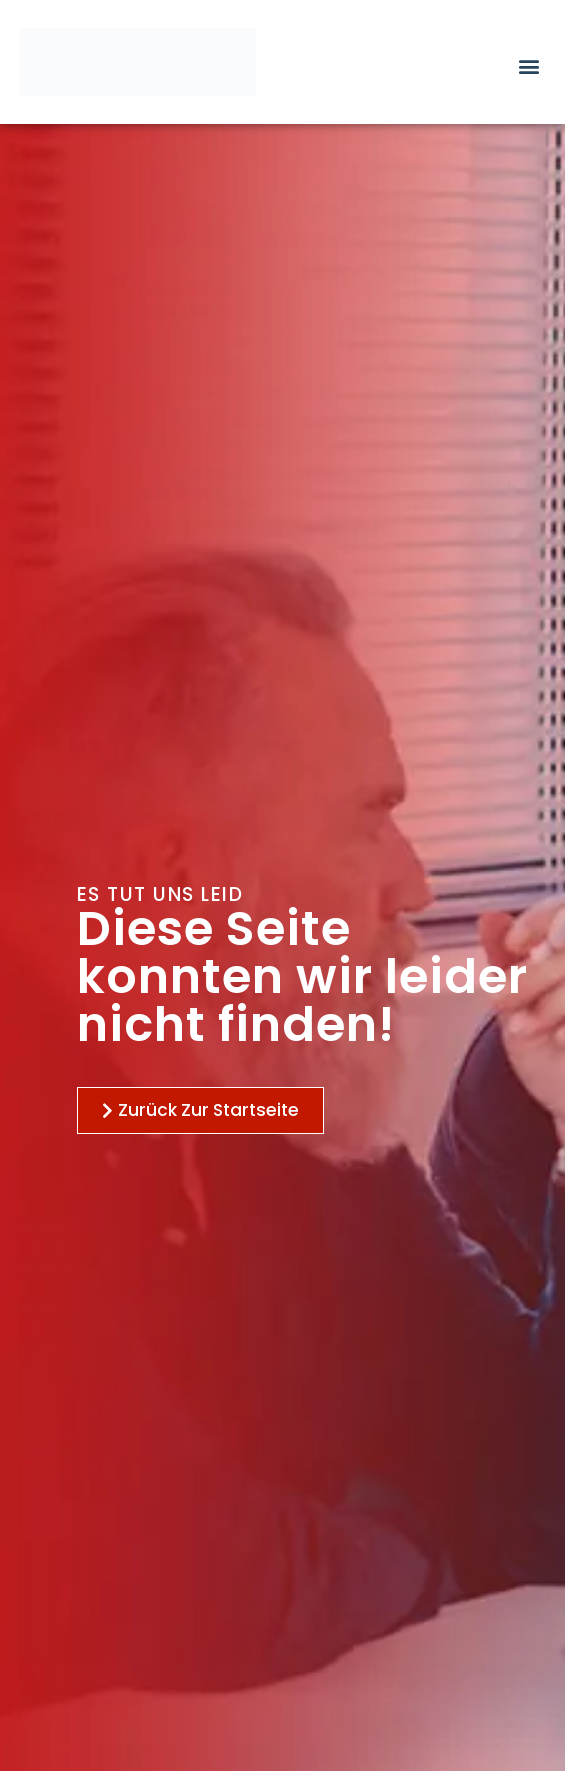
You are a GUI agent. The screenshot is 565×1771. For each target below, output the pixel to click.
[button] (529, 65)
